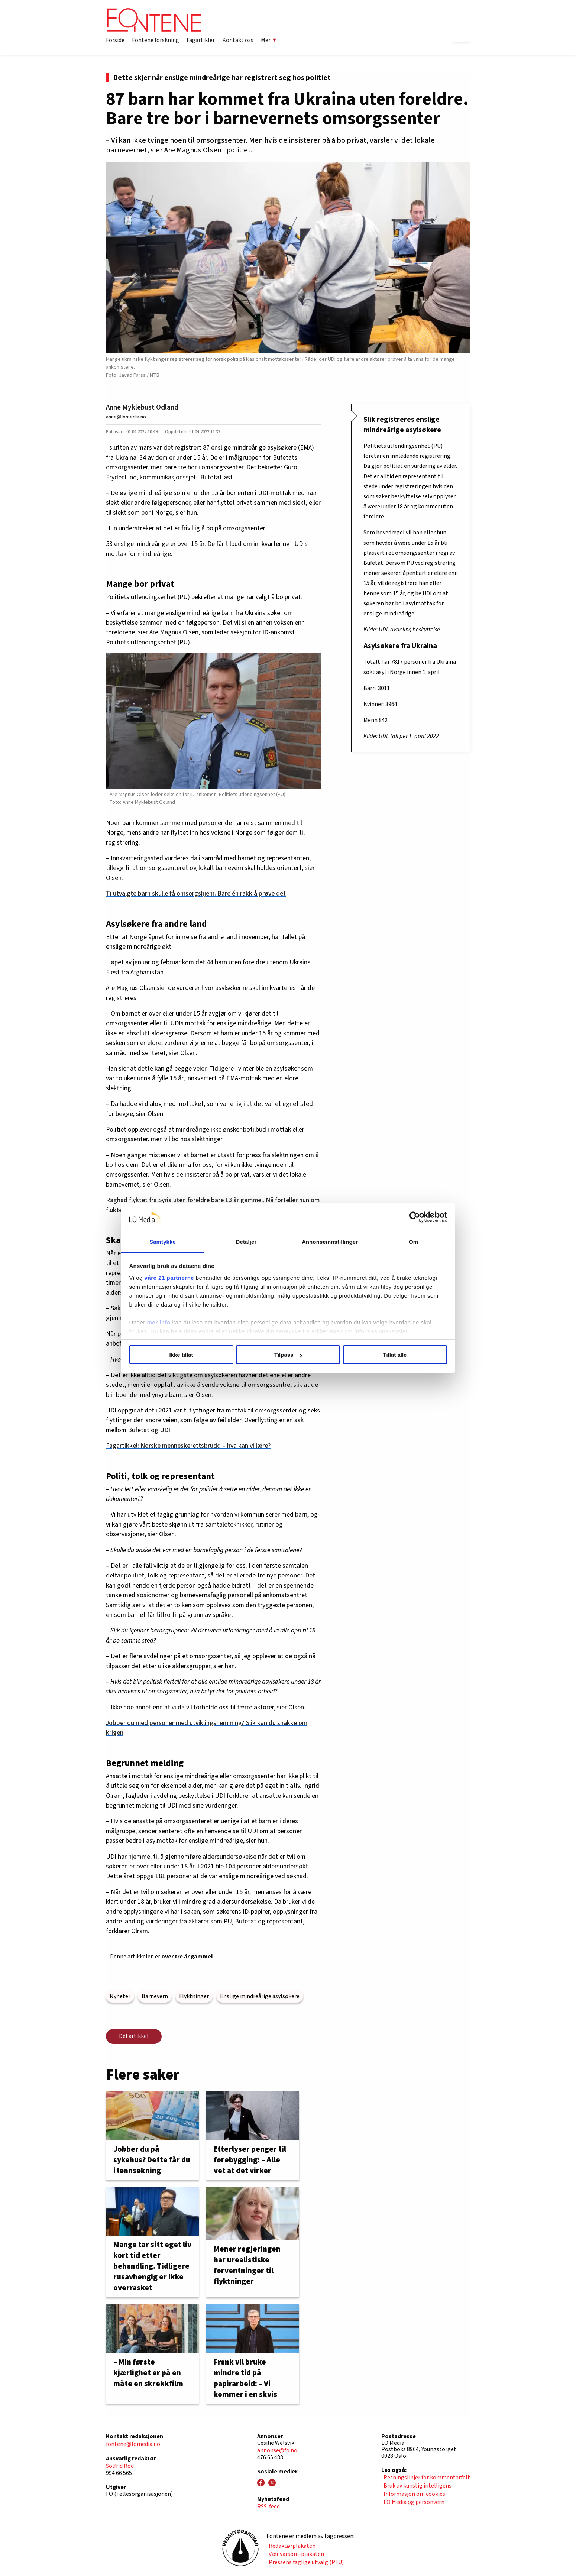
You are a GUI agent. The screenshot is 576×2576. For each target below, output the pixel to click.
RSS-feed (268, 2506)
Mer (268, 40)
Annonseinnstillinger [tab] (330, 1242)
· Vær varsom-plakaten (295, 2554)
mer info (159, 1322)
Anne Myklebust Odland (142, 407)
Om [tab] (413, 1242)
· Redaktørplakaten (290, 2546)
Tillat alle (395, 1355)
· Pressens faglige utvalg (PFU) (305, 2562)
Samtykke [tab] (162, 1242)
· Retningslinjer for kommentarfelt (425, 2477)
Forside (115, 40)
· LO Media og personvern (412, 2502)
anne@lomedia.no (126, 417)
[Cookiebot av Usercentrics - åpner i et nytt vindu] (414, 1217)
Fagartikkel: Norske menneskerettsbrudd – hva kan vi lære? (188, 1445)
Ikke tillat (181, 1355)
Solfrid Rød (120, 2466)
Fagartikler (201, 40)
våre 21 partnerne (169, 1278)
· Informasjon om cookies (413, 2494)
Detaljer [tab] (246, 1242)
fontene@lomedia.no (133, 2444)
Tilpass (288, 1355)
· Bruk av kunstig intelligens (416, 2486)
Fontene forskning (155, 40)
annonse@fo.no (277, 2450)
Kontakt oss (237, 40)
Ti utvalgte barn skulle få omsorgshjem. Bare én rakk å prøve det (196, 893)
